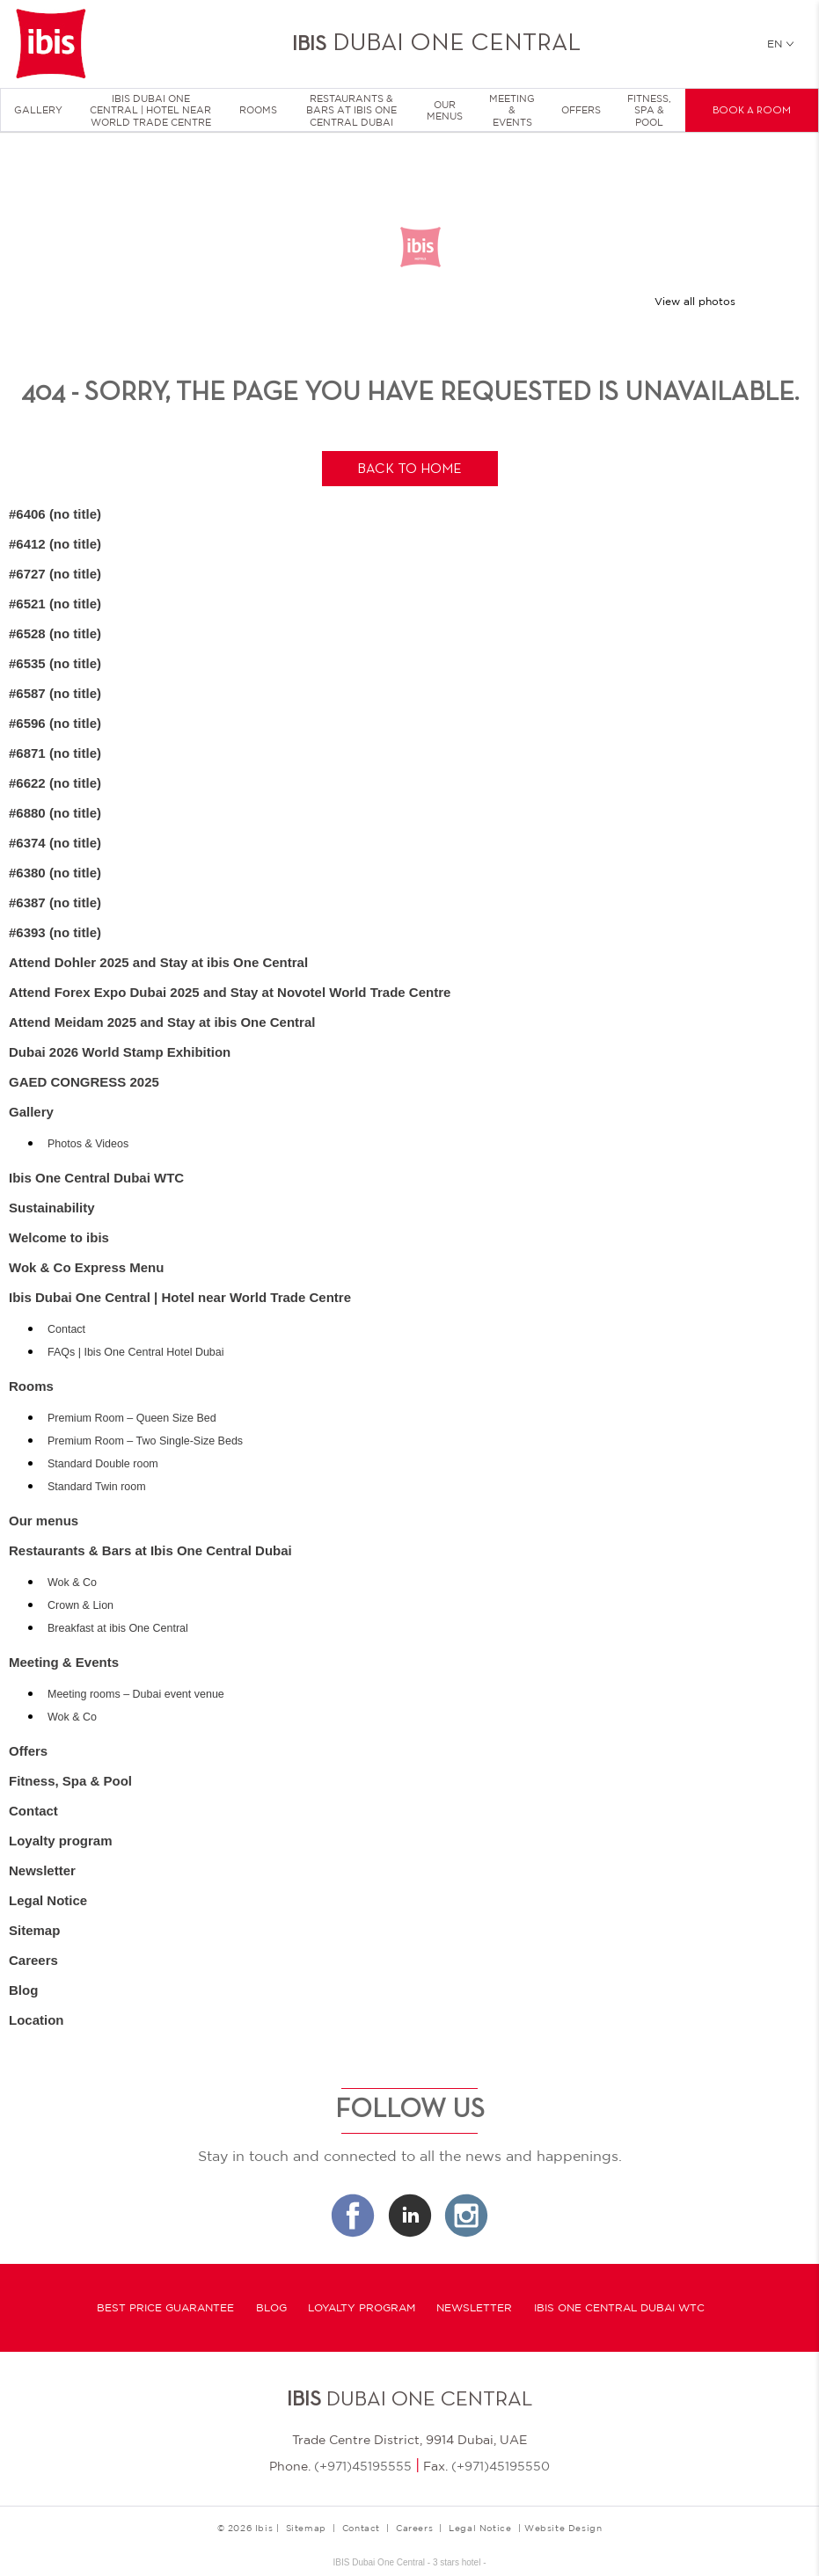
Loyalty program (61, 1840)
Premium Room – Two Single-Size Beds (145, 1441)
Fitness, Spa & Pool (649, 110)
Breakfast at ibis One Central (118, 1628)
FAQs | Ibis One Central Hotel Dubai (136, 1352)
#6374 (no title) (55, 842)
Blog (23, 1990)
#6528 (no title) (55, 633)
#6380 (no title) (55, 872)
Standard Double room (103, 1464)
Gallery (38, 110)
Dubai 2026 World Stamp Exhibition (119, 1051)
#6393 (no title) (55, 932)
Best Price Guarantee (165, 2308)
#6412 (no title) (55, 543)
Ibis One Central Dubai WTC (96, 1177)
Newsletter (42, 1870)
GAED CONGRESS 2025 (84, 1081)
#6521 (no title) (55, 603)
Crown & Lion (80, 1605)
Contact (66, 1329)
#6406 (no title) (55, 513)
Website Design (563, 2527)
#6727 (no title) (55, 573)
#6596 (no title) (55, 723)
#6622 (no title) (55, 782)
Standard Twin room (97, 1487)
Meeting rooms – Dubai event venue (136, 1694)
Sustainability (52, 1207)
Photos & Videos (88, 1144)
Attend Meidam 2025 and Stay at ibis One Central (162, 1022)
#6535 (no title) (55, 663)
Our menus (445, 110)
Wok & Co (72, 1582)
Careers (33, 1960)
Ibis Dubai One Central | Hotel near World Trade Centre (150, 110)
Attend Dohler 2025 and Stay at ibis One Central (158, 962)
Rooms (258, 110)
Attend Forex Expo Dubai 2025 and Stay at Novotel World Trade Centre (229, 992)
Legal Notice (48, 1900)
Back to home (409, 469)
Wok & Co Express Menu (86, 1267)
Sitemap (34, 1930)
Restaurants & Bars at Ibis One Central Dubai (351, 110)
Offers (581, 110)
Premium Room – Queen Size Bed (132, 1418)
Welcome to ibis (59, 1237)
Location (36, 2019)
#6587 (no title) (55, 693)
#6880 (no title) (55, 812)
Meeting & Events (512, 110)
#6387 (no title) (55, 902)
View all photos (694, 301)
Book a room (752, 110)
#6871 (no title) (55, 753)
